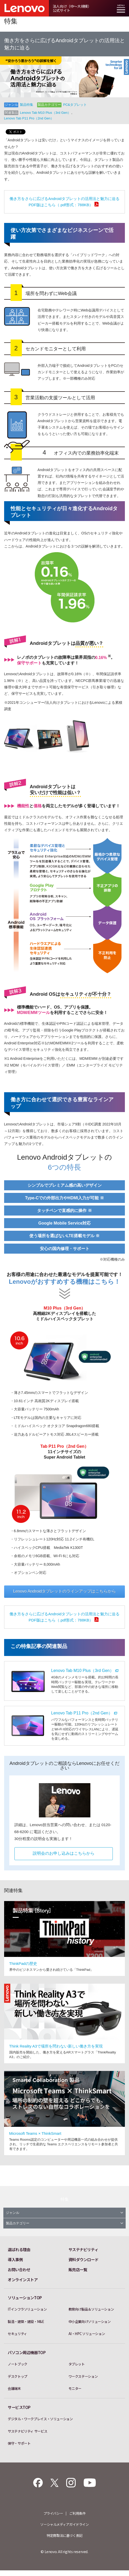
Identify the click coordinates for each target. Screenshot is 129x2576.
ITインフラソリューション (29, 2310)
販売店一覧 (78, 2270)
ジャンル (64, 2213)
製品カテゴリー (64, 2223)
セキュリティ (18, 2335)
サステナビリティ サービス (29, 2435)
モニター (75, 2391)
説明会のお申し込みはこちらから (63, 1853)
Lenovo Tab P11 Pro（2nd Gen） (29, 118)
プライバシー (52, 2518)
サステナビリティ (84, 2250)
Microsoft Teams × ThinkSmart (35, 2133)
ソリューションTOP (26, 2299)
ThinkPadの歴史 (23, 1963)
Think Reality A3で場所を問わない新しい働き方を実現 (56, 2046)
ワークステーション (84, 2379)
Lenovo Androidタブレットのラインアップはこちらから (64, 1591)
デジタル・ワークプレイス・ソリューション (43, 2422)
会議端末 (15, 2391)
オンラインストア (24, 2280)
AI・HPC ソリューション (87, 2335)
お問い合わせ (20, 2270)
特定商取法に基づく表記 (64, 2540)
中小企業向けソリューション (91, 2323)
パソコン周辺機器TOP (28, 2355)
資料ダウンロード (84, 2260)
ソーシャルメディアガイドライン (64, 2529)
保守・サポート (20, 2447)
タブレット (77, 2366)
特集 (65, 2199)
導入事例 (16, 2260)
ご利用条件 (78, 2518)
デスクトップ (18, 2379)
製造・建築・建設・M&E (27, 2323)
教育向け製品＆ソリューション (93, 2310)
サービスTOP (20, 2410)
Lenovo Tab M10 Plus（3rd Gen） (45, 113)
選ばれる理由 (20, 2250)
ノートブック (18, 2366)
